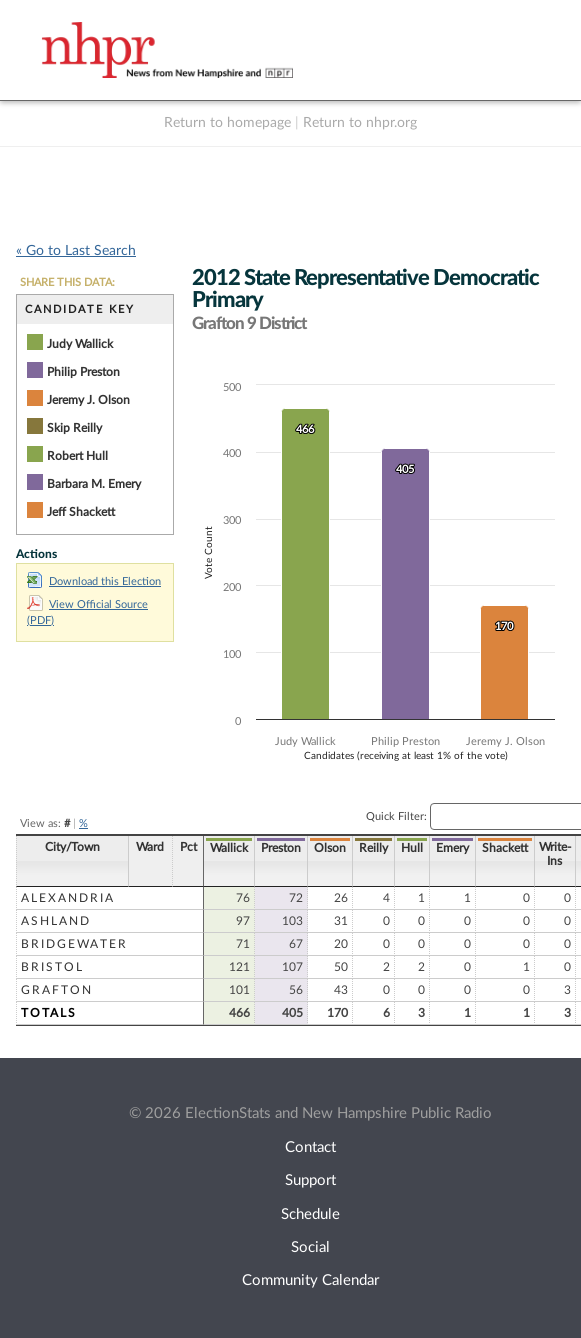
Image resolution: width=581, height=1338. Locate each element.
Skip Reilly (74, 428)
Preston (281, 848)
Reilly (373, 848)
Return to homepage (227, 123)
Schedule (310, 1214)
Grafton (57, 990)
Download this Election (94, 581)
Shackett (505, 848)
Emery (452, 848)
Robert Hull (77, 456)
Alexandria (68, 898)
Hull (412, 848)
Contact (310, 1147)
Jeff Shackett (81, 512)
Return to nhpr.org (360, 123)
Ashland (56, 921)
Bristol (52, 967)
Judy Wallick (80, 344)
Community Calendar (310, 1280)
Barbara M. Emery (94, 484)
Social (310, 1247)
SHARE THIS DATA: (67, 282)
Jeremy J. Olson (88, 400)
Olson (330, 848)
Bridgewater (74, 944)
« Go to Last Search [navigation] (76, 251)
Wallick (229, 848)
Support (310, 1180)
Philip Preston (83, 372)
